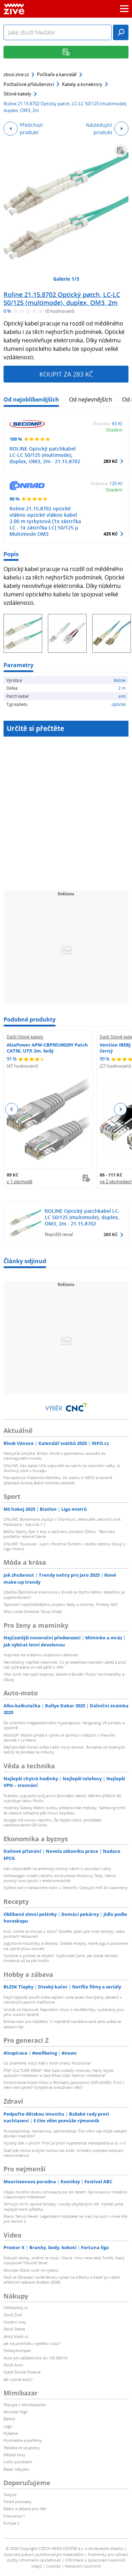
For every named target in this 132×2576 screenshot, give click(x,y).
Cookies (53, 2566)
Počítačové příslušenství (29, 84)
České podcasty (18, 2501)
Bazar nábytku (17, 2469)
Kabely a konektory (82, 84)
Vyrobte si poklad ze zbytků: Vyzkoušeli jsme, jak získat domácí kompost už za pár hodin (61, 1958)
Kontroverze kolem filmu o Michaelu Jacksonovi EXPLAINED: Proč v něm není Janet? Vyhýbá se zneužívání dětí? (64, 2085)
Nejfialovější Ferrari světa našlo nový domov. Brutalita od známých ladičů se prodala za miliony (64, 1749)
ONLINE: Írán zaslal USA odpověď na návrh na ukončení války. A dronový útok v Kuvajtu (62, 1468)
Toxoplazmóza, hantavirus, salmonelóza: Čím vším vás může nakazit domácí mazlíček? (65, 2133)
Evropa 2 (11, 2523)
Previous (12, 1109)
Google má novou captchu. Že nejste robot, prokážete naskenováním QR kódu (52, 1822)
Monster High (16, 2411)
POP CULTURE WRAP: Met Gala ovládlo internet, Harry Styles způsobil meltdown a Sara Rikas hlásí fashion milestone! (59, 2073)
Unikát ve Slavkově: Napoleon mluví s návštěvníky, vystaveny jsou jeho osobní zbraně (64, 2012)
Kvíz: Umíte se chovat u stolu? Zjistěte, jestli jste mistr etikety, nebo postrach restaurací (64, 1934)
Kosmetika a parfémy (23, 2440)
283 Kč (110, 461)
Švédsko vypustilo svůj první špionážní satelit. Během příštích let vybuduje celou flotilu (62, 1798)
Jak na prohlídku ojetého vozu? (32, 2343)
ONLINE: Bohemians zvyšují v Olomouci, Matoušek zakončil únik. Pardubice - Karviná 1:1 (63, 1521)
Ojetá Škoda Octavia (22, 2372)
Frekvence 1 (14, 2516)
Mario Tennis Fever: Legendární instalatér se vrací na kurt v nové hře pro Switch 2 (65, 2219)
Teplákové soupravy (22, 2447)
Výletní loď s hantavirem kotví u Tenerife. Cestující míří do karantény (66, 1887)
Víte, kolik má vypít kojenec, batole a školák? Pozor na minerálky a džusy (64, 1676)
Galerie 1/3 (66, 278)
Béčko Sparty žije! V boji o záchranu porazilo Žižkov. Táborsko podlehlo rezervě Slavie (59, 1534)
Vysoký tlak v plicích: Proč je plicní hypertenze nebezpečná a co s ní (65, 2143)
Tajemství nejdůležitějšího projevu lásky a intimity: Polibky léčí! (61, 1604)
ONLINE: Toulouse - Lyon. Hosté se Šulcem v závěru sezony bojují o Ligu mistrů (65, 1546)
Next (120, 1109)
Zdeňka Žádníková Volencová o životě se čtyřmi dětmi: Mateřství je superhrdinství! (64, 1594)
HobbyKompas (17, 2350)
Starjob (10, 2494)
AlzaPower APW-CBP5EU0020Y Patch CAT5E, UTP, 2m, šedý (47, 1048)
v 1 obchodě (19, 1181)
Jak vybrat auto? (18, 2379)
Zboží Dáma (14, 2329)
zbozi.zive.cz (16, 74)
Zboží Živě (13, 2314)
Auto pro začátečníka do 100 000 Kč (36, 2357)
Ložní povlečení (18, 2461)
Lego (8, 2426)
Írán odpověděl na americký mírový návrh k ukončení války (57, 1868)
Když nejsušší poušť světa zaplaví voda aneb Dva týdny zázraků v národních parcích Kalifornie (63, 1999)
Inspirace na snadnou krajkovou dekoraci (41, 1654)
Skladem (114, 430)
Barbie (9, 2418)
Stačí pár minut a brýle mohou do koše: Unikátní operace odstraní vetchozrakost (64, 2153)
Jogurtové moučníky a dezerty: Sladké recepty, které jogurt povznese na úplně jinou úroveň (66, 1946)
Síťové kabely (17, 94)
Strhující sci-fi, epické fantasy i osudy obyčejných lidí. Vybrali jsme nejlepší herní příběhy (63, 2206)
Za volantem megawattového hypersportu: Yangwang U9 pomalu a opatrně (64, 1725)
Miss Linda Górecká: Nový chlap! (33, 1611)
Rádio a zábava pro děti (25, 2508)
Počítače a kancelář (57, 74)
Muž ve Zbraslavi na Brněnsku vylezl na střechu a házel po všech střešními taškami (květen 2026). (62, 2279)
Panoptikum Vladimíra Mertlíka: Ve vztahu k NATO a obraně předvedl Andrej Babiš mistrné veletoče (58, 1480)
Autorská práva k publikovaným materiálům (44, 2554)
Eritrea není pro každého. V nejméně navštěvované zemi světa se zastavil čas (62, 2024)
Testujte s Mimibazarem (25, 2404)
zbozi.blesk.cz (16, 2336)
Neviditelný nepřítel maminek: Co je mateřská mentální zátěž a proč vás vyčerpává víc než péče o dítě (65, 1664)
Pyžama (11, 2433)
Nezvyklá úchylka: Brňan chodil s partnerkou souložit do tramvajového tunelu (55, 1456)
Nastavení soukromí (83, 2566)
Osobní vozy (15, 2321)
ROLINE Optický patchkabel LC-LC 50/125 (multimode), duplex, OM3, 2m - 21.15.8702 (45, 455)
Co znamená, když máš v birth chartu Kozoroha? (47, 2063)
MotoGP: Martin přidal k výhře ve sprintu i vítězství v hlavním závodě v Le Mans (59, 1737)
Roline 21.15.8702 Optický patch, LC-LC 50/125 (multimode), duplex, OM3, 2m (62, 298)
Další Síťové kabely (25, 1036)
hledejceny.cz (16, 2307)
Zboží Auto (13, 2364)
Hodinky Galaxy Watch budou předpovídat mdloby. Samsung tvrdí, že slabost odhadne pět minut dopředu (65, 1810)
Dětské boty (14, 2454)
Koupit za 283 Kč (66, 374)
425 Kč (110, 533)
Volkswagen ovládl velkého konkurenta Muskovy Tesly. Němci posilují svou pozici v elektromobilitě (60, 1878)
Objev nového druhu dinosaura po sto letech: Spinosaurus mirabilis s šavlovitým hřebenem (65, 2194)
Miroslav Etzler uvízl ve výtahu (31, 2270)
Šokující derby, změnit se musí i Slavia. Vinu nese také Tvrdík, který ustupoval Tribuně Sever (64, 2260)
